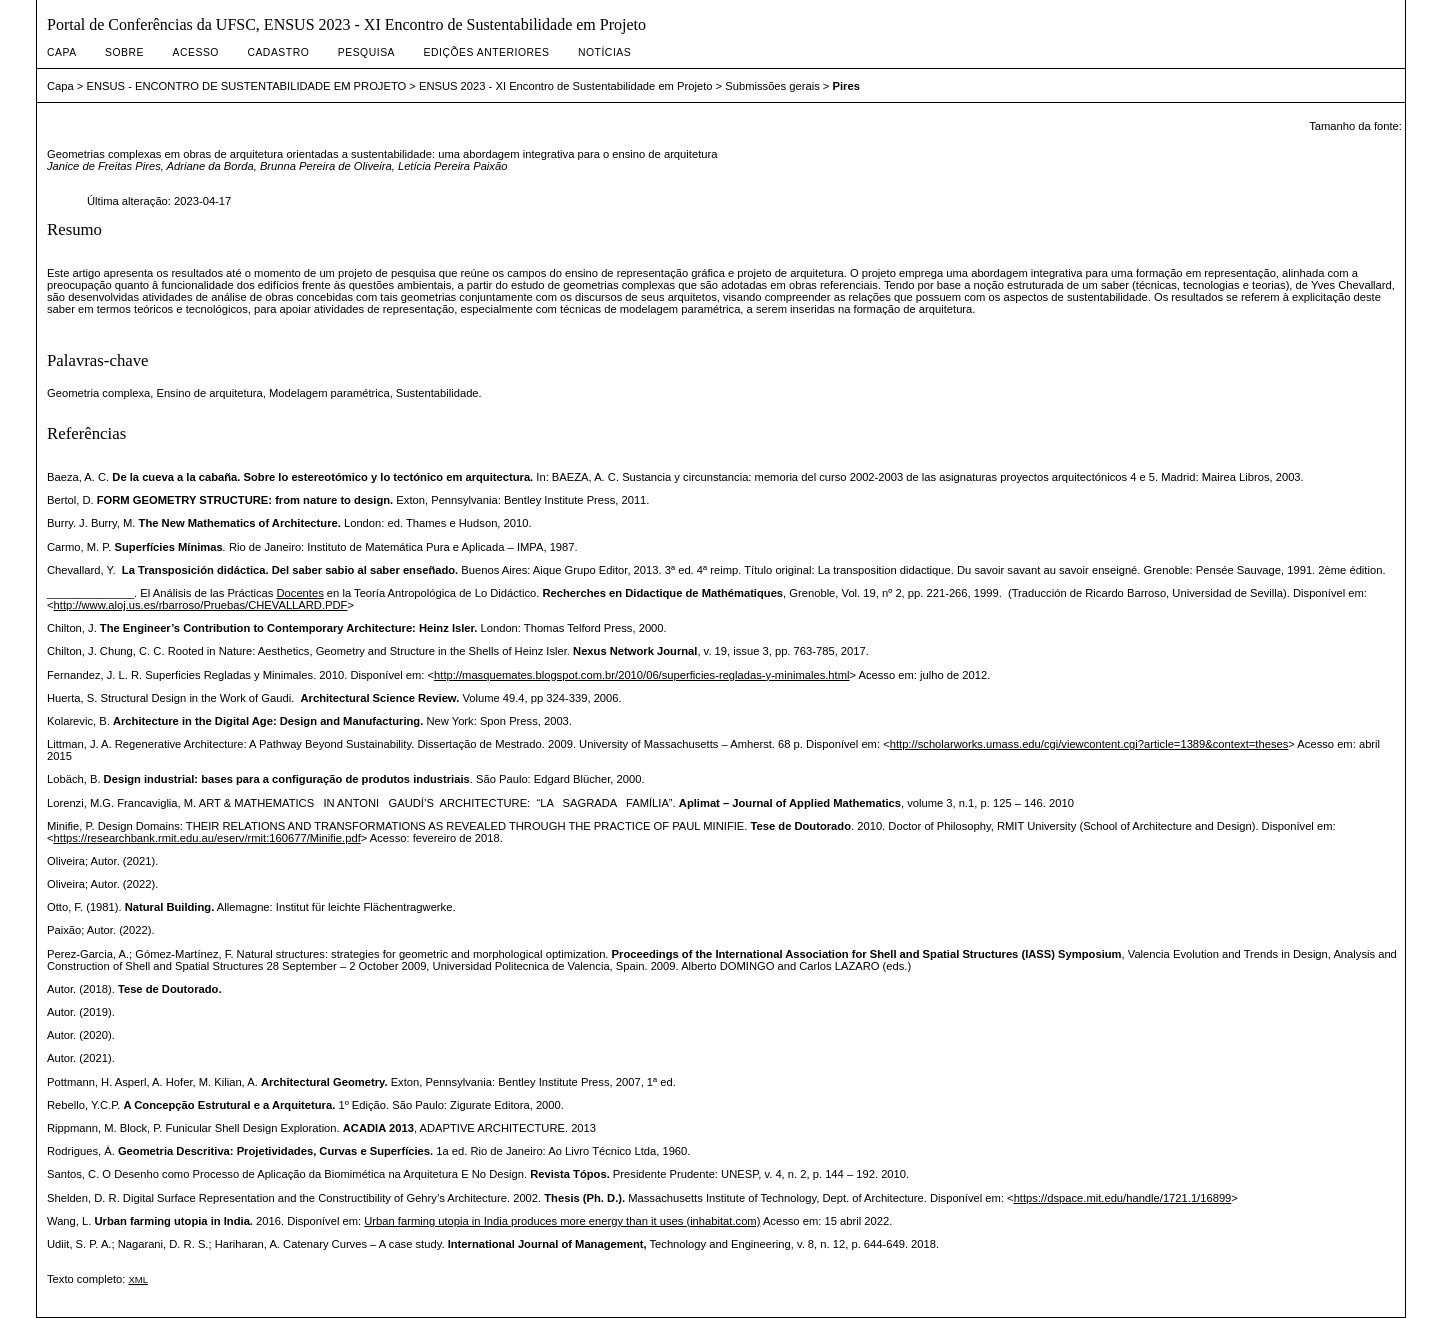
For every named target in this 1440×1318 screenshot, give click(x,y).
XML (138, 1279)
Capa (62, 52)
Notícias (604, 52)
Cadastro (278, 52)
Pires (846, 86)
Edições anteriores (487, 52)
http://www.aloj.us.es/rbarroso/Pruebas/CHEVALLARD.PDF (201, 605)
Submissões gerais (772, 86)
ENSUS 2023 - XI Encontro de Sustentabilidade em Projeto (566, 86)
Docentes (300, 593)
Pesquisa (366, 52)
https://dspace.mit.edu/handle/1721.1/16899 (1123, 1198)
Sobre (124, 52)
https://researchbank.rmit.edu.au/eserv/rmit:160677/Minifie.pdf (207, 838)
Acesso (196, 52)
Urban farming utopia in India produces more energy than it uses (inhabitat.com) (562, 1221)
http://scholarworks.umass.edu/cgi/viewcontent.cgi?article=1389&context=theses (1089, 744)
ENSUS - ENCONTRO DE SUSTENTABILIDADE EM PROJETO (247, 86)
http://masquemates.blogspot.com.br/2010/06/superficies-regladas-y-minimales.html (641, 675)
